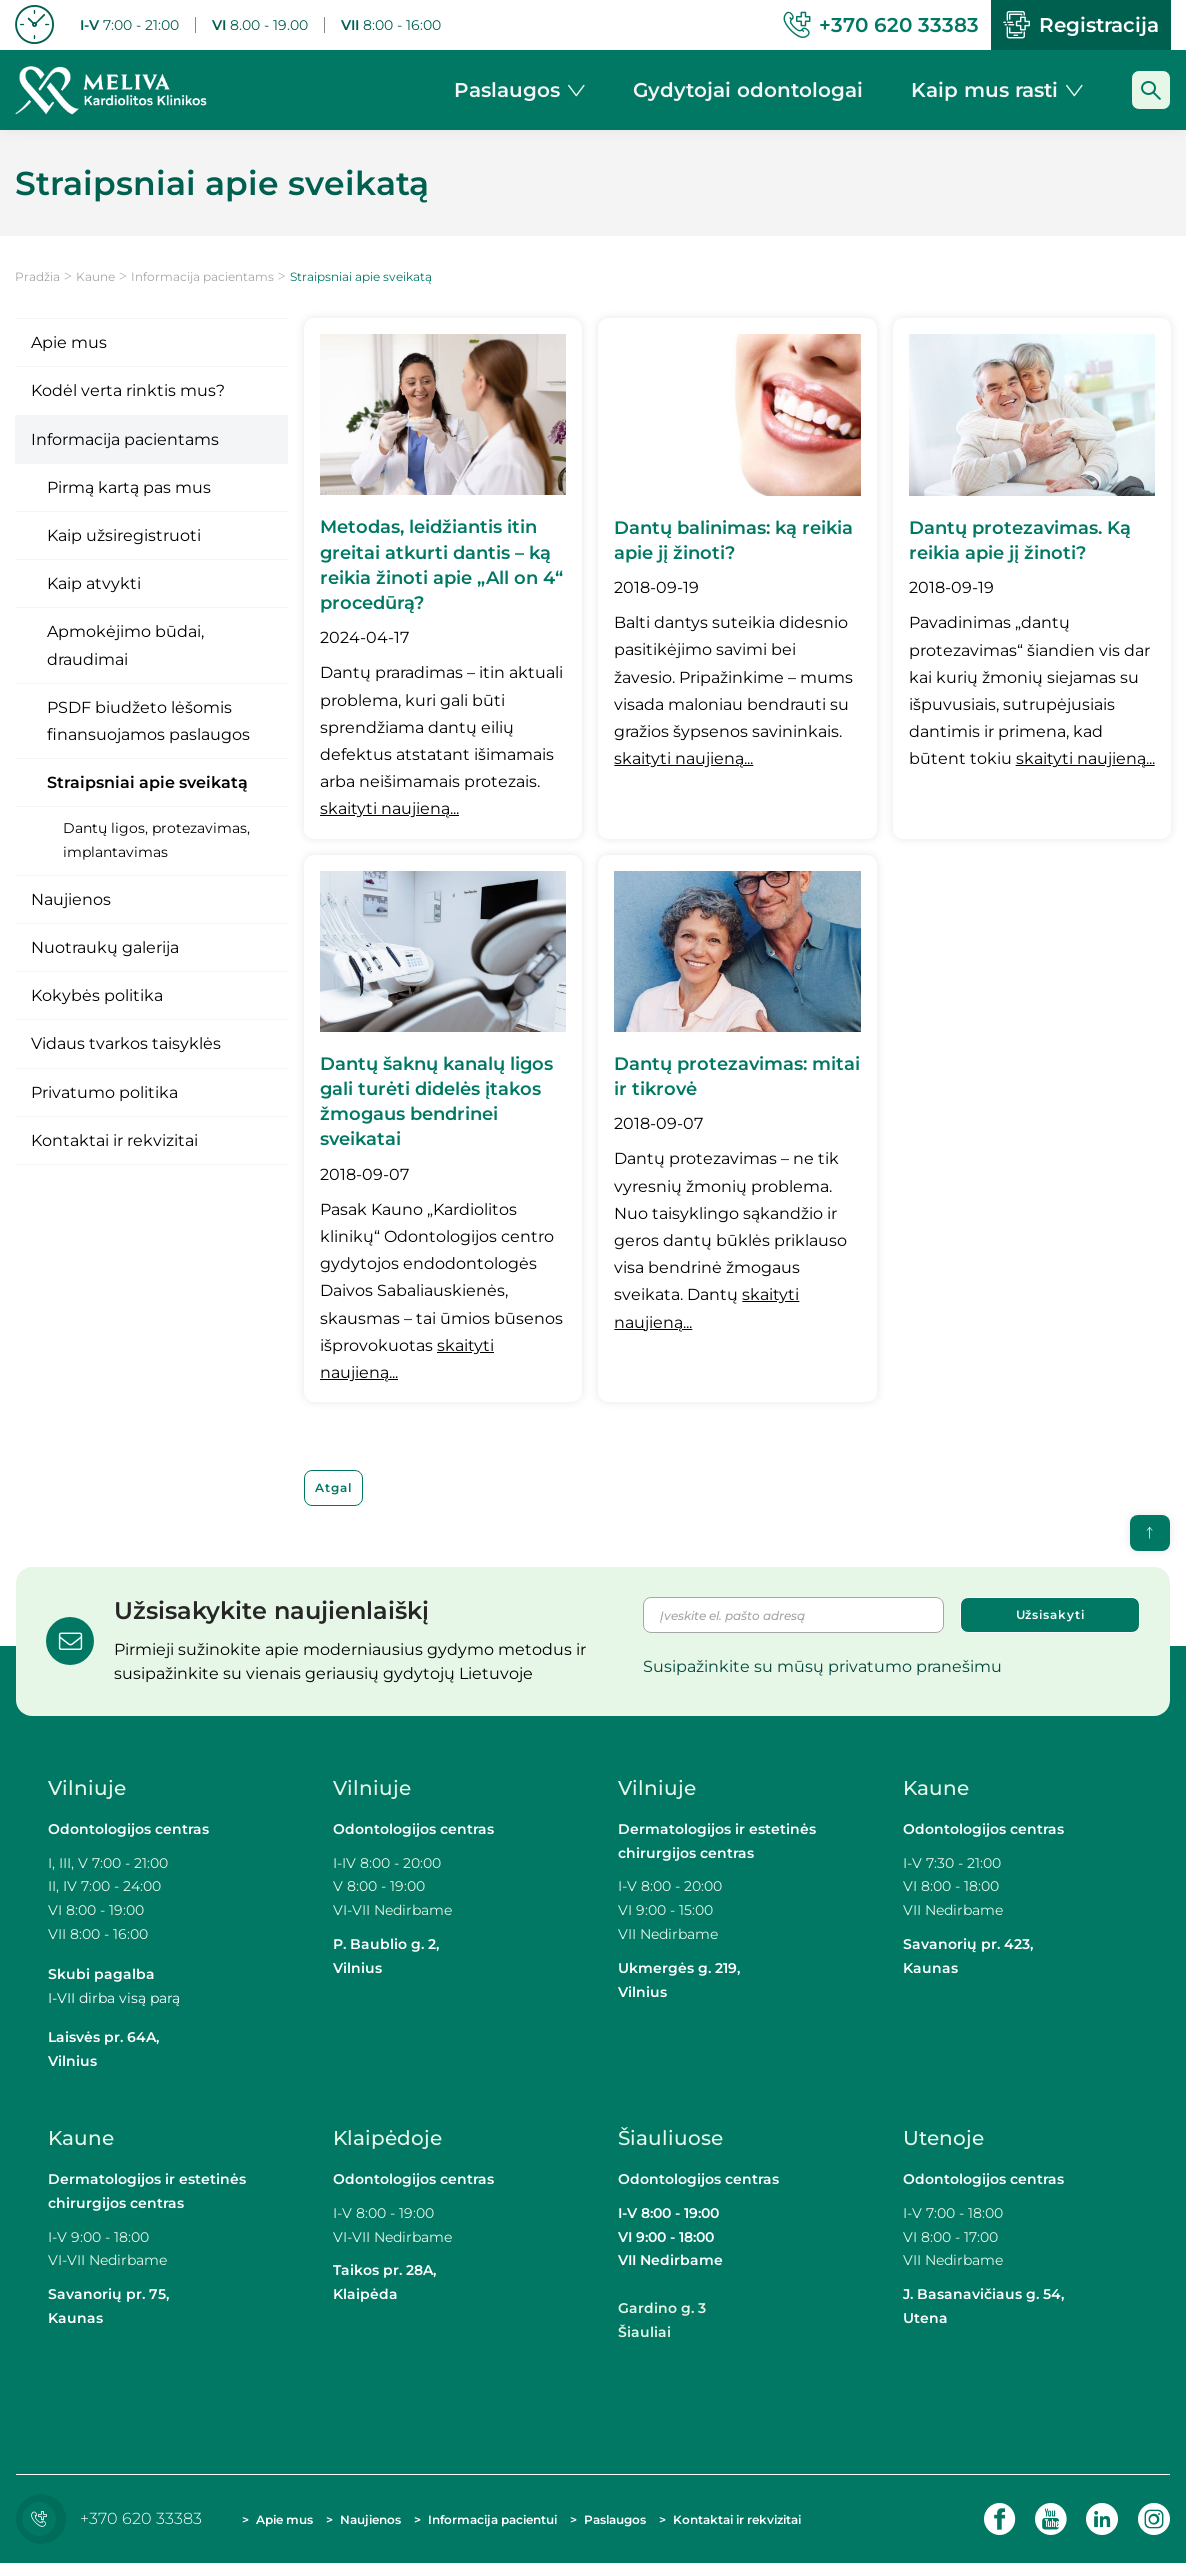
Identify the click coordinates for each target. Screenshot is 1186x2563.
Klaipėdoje (390, 2138)
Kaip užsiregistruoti (124, 535)
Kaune (95, 276)
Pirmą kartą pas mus (129, 487)
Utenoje (943, 2138)
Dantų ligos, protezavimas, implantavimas (156, 840)
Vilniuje (87, 1788)
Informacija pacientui (492, 2519)
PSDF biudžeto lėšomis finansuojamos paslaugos (148, 721)
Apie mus (69, 342)
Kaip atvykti (94, 583)
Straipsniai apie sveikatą (147, 782)
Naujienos (71, 899)
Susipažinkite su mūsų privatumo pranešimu (822, 1666)
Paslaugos (615, 2519)
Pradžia (37, 276)
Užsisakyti (1050, 1614)
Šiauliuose (670, 2138)
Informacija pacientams (202, 276)
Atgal (333, 1487)
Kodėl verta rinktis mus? (128, 390)
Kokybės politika (97, 995)
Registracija (1081, 25)
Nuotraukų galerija (105, 947)
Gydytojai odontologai (748, 90)
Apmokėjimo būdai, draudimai (125, 645)
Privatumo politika (104, 1092)
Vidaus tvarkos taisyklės (126, 1043)
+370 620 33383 (114, 2518)
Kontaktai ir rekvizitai (114, 1140)
